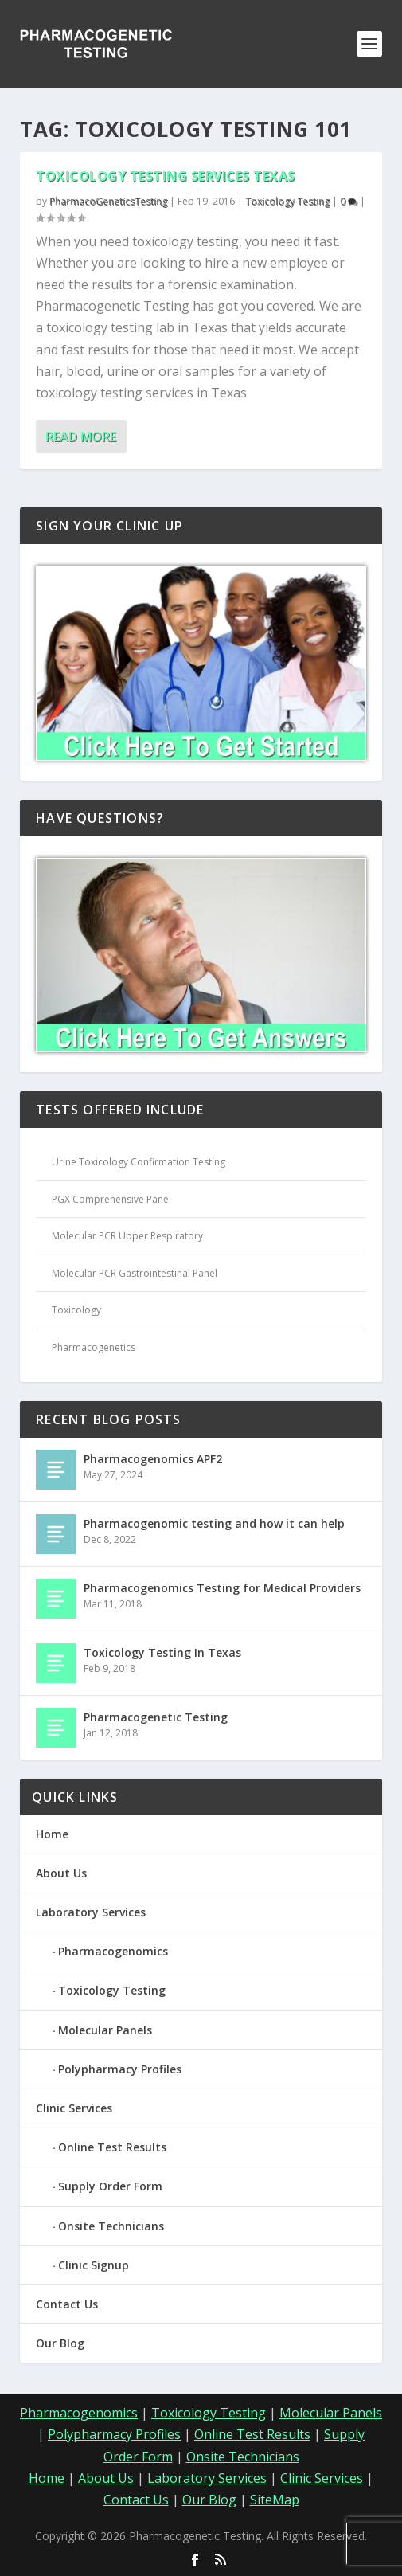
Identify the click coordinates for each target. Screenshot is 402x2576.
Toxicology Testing (287, 201)
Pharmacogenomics (113, 1951)
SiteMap (274, 2499)
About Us (61, 1873)
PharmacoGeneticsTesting (108, 201)
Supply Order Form (110, 2186)
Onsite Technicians (111, 2225)
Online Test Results (112, 2147)
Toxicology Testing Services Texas (165, 176)
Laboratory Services (91, 1912)
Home (52, 1834)
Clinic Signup (93, 2265)
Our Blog (60, 2343)
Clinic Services (74, 2108)
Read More (80, 436)
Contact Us (67, 2304)
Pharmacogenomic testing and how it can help (214, 1523)
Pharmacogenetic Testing (156, 1717)
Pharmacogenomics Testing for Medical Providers (222, 1587)
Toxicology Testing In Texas (162, 1652)
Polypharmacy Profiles (119, 2069)
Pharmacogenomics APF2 (153, 1458)
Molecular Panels (105, 2030)
